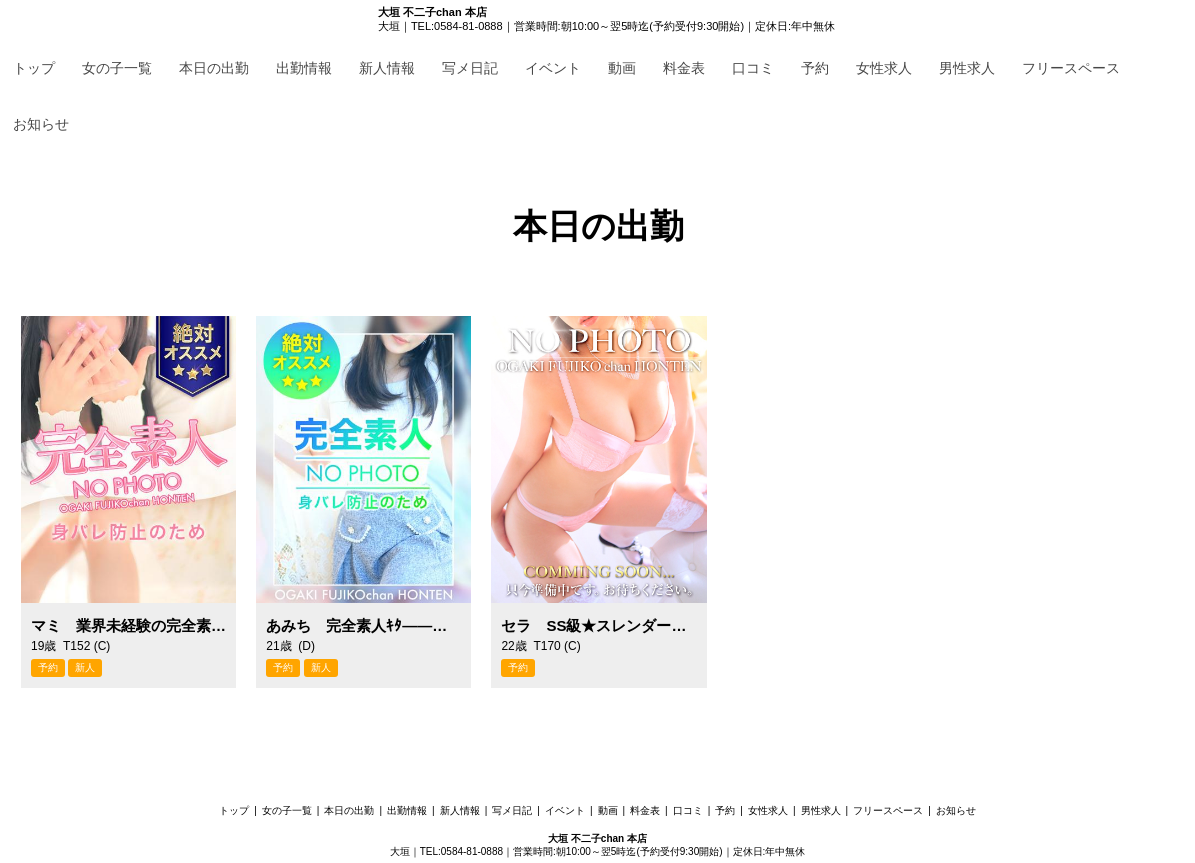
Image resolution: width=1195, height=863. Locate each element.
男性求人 (967, 68)
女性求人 (884, 68)
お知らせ (41, 124)
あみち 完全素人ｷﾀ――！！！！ (363, 625)
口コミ (753, 68)
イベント (553, 68)
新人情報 (387, 68)
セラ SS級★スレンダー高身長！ (598, 625)
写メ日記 (470, 68)
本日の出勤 (214, 68)
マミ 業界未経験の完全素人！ (128, 625)
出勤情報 (304, 68)
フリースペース (1071, 68)
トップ (34, 68)
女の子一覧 (117, 68)
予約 (815, 68)
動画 (622, 68)
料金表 (684, 68)
